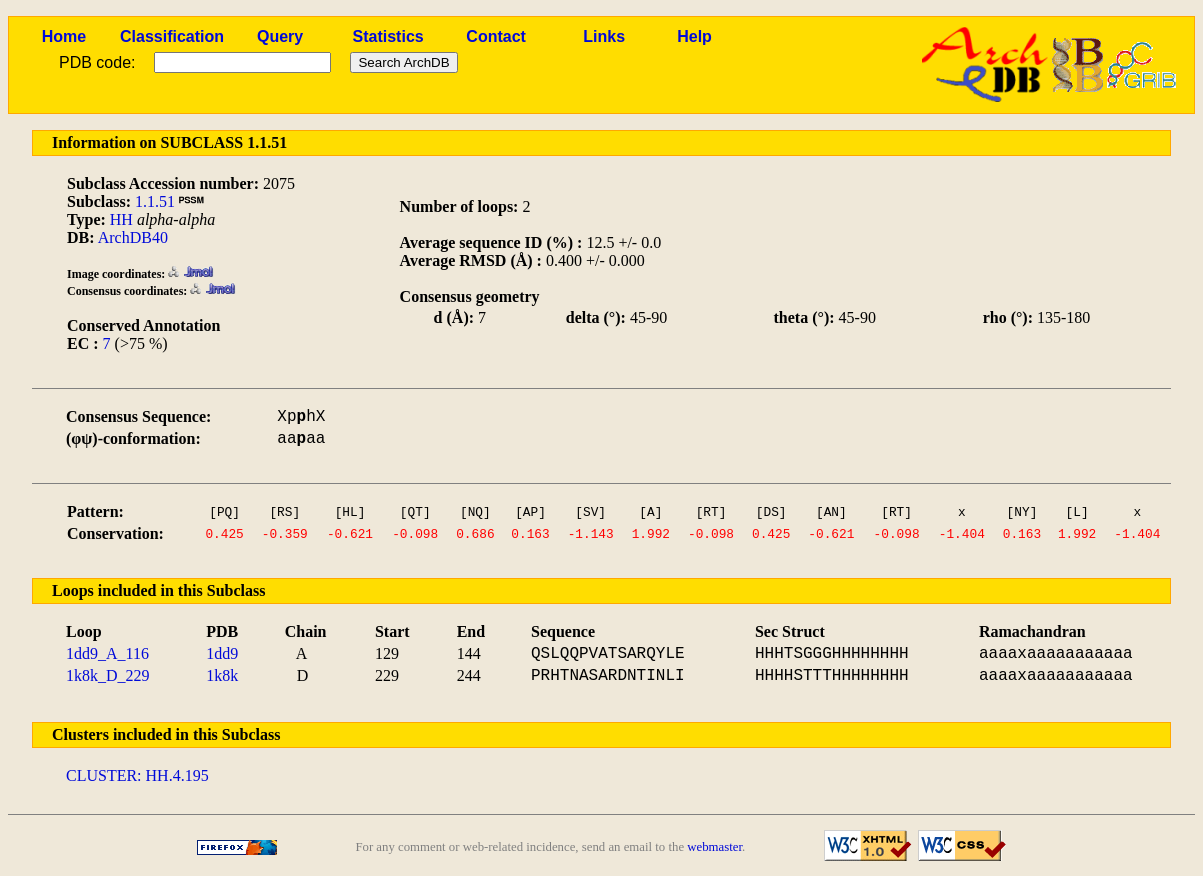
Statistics (388, 36)
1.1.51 (155, 201)
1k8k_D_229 (108, 675)
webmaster (714, 847)
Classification (172, 36)
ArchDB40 (133, 237)
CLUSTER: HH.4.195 (137, 775)
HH (121, 219)
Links (604, 36)
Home (64, 36)
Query (280, 36)
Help (694, 36)
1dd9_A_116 (107, 653)
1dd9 (222, 653)
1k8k (222, 675)
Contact (496, 36)
